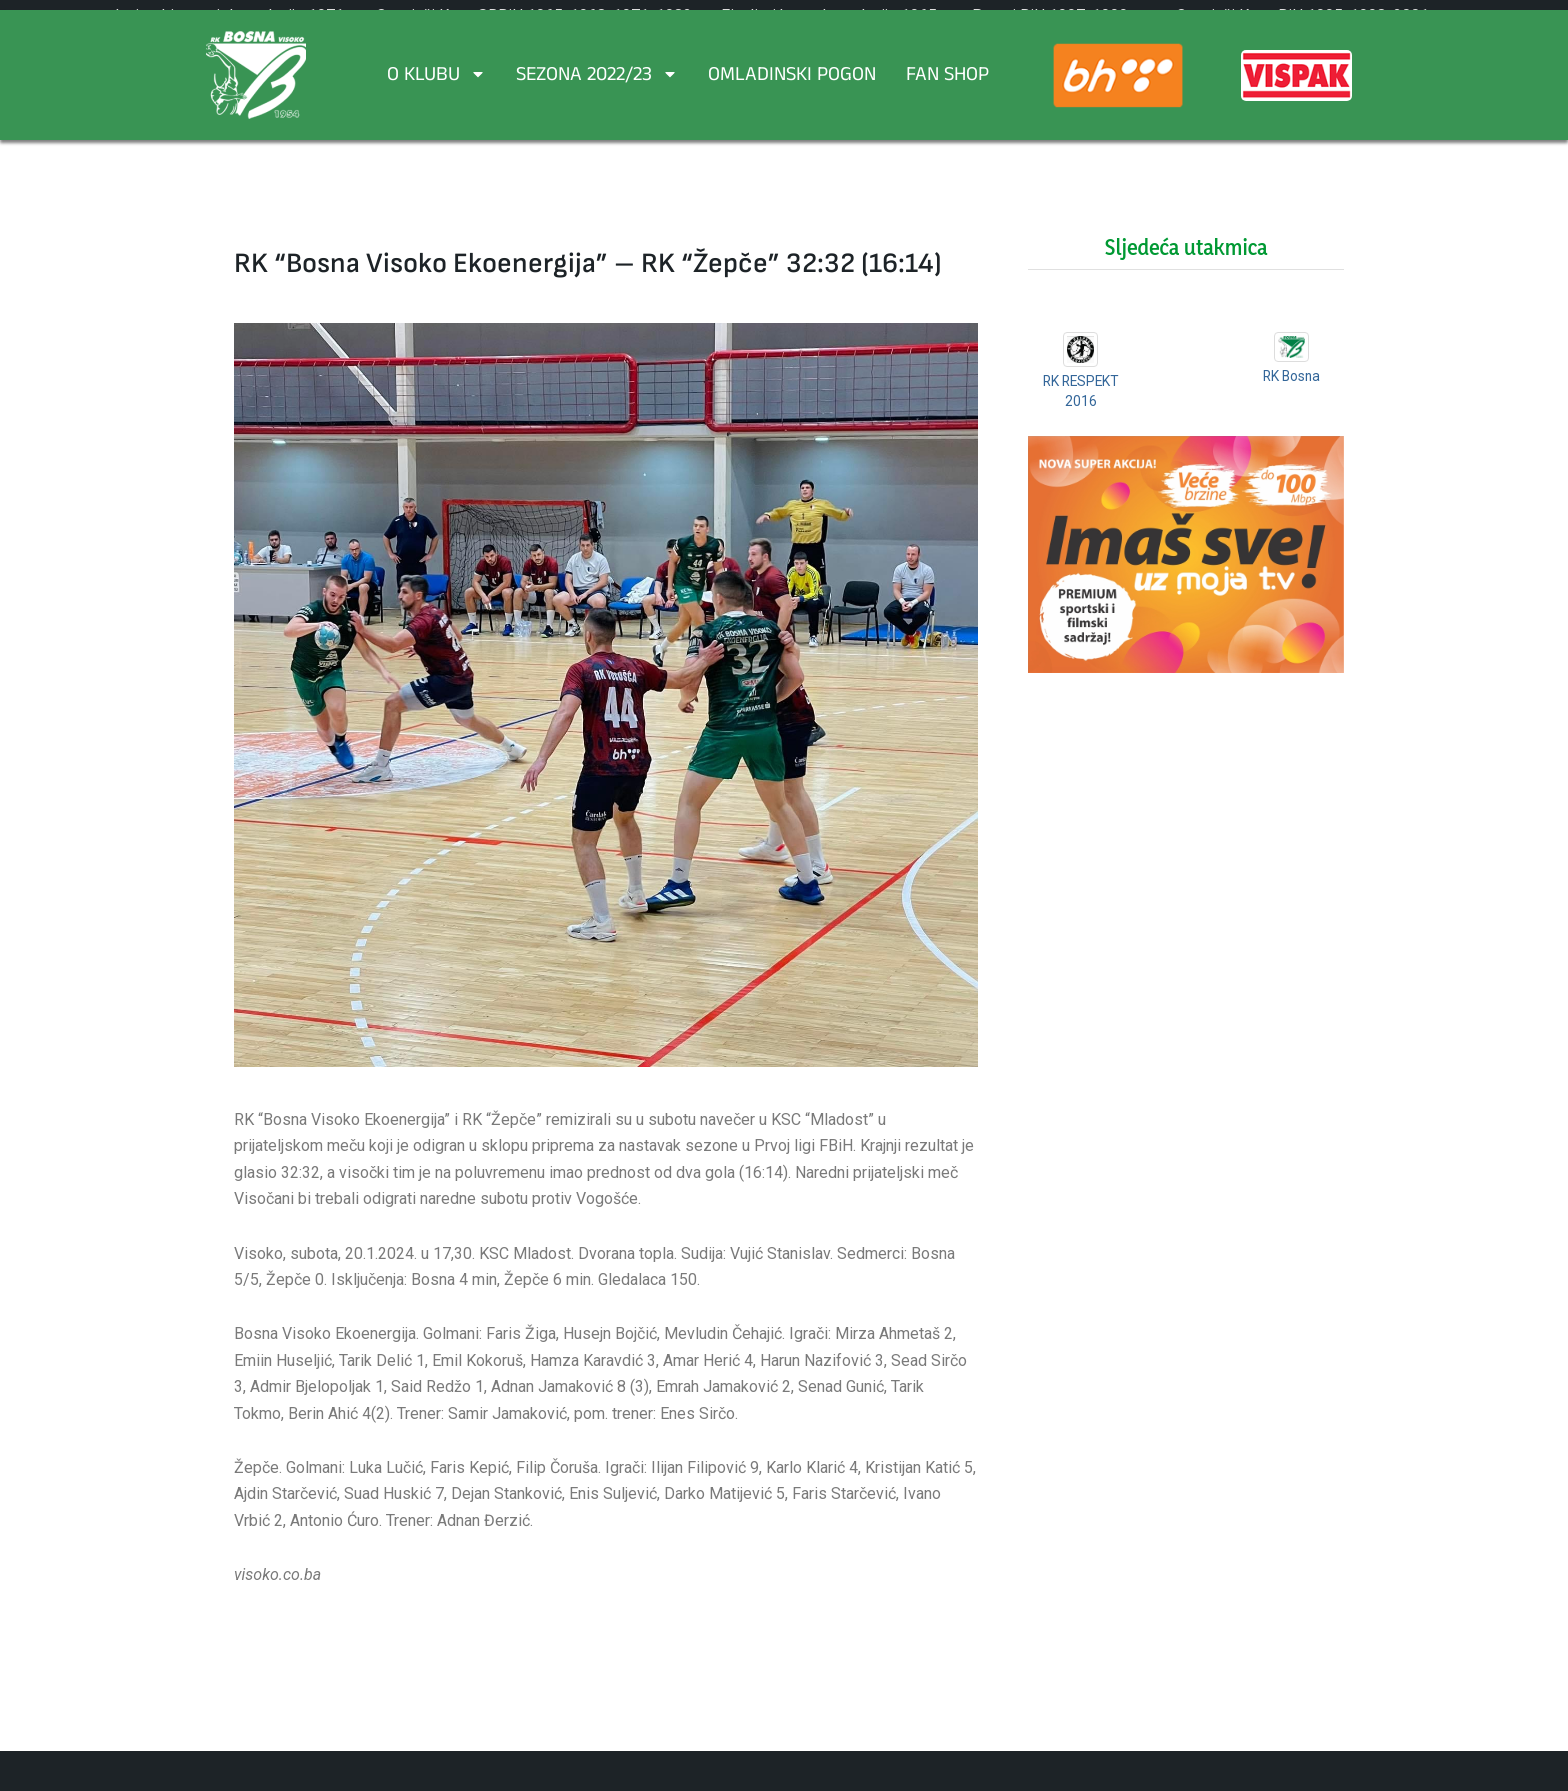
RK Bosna (1291, 376)
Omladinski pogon (792, 77)
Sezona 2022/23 (597, 77)
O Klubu (436, 77)
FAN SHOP (947, 77)
